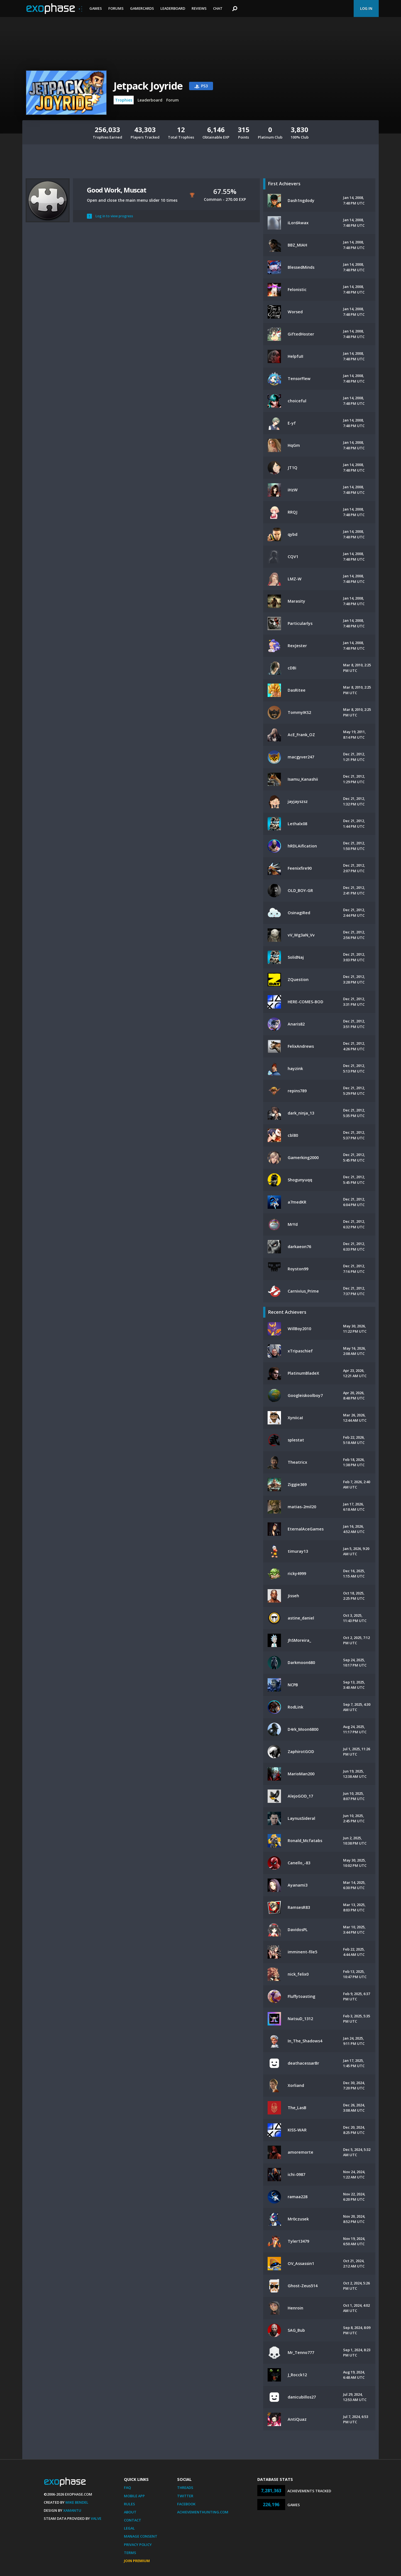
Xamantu (72, 2510)
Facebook (186, 2503)
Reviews (199, 8)
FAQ (127, 2487)
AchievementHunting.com (202, 2512)
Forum (172, 100)
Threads (185, 2487)
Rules (129, 2503)
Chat (217, 8)
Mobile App (134, 2495)
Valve (96, 2518)
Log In (366, 8)
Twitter (185, 2495)
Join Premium (137, 2560)
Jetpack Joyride (148, 86)
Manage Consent (140, 2536)
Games (95, 8)
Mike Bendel (76, 2502)
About (130, 2512)
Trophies (123, 100)
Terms (130, 2552)
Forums (116, 8)
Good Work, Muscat (116, 189)
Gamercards (142, 8)
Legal (129, 2528)
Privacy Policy (138, 2544)
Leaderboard (172, 8)
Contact (132, 2520)
